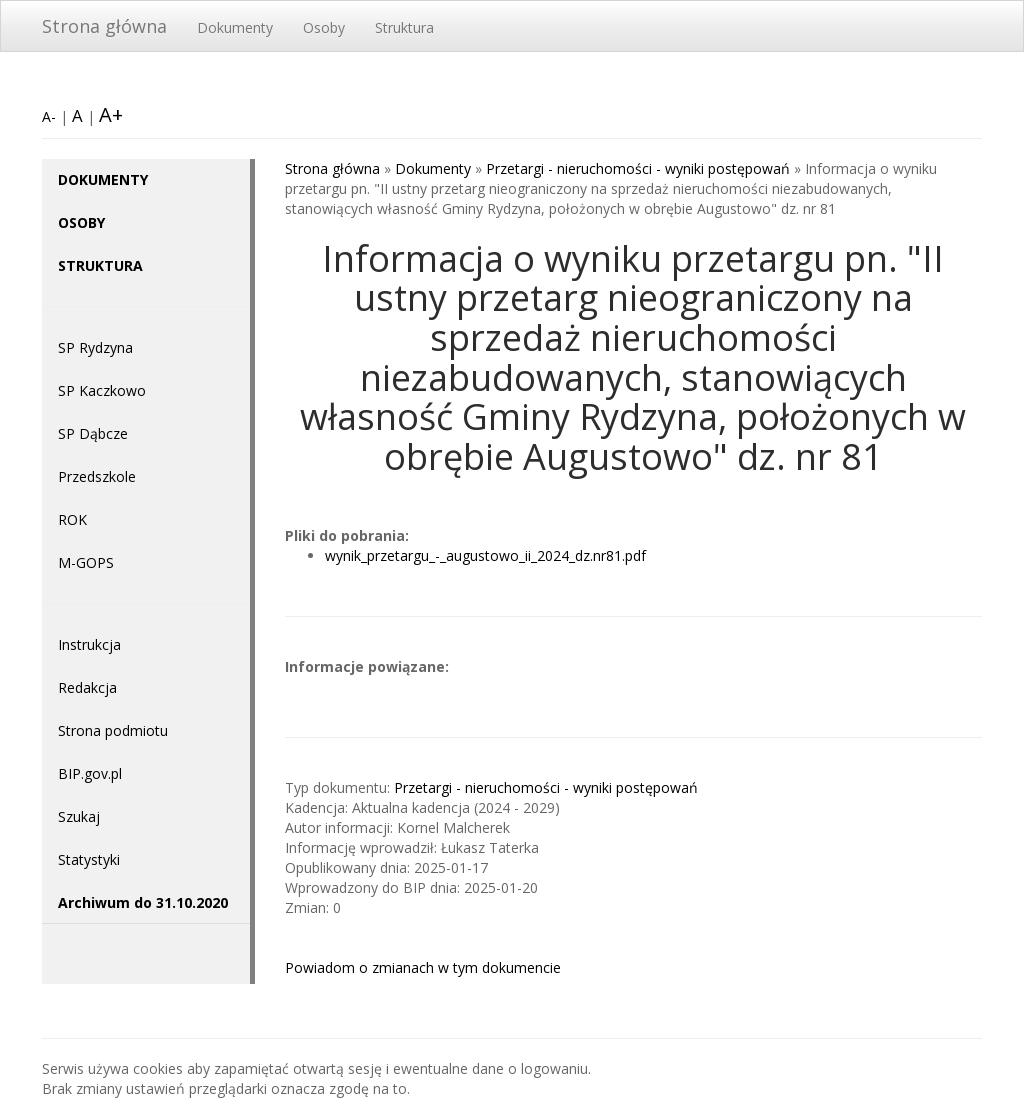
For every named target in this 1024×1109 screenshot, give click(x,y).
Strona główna (104, 26)
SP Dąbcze (93, 433)
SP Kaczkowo (102, 390)
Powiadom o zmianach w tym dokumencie (423, 967)
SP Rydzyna (95, 347)
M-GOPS (86, 562)
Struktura (404, 27)
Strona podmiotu (113, 730)
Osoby (324, 27)
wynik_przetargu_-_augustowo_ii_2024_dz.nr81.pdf (485, 555)
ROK (72, 519)
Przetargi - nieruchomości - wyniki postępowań (638, 168)
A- (49, 116)
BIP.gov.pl (90, 773)
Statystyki (89, 859)
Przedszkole (97, 476)
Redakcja (87, 687)
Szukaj (79, 816)
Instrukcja (89, 644)
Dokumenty (235, 27)
